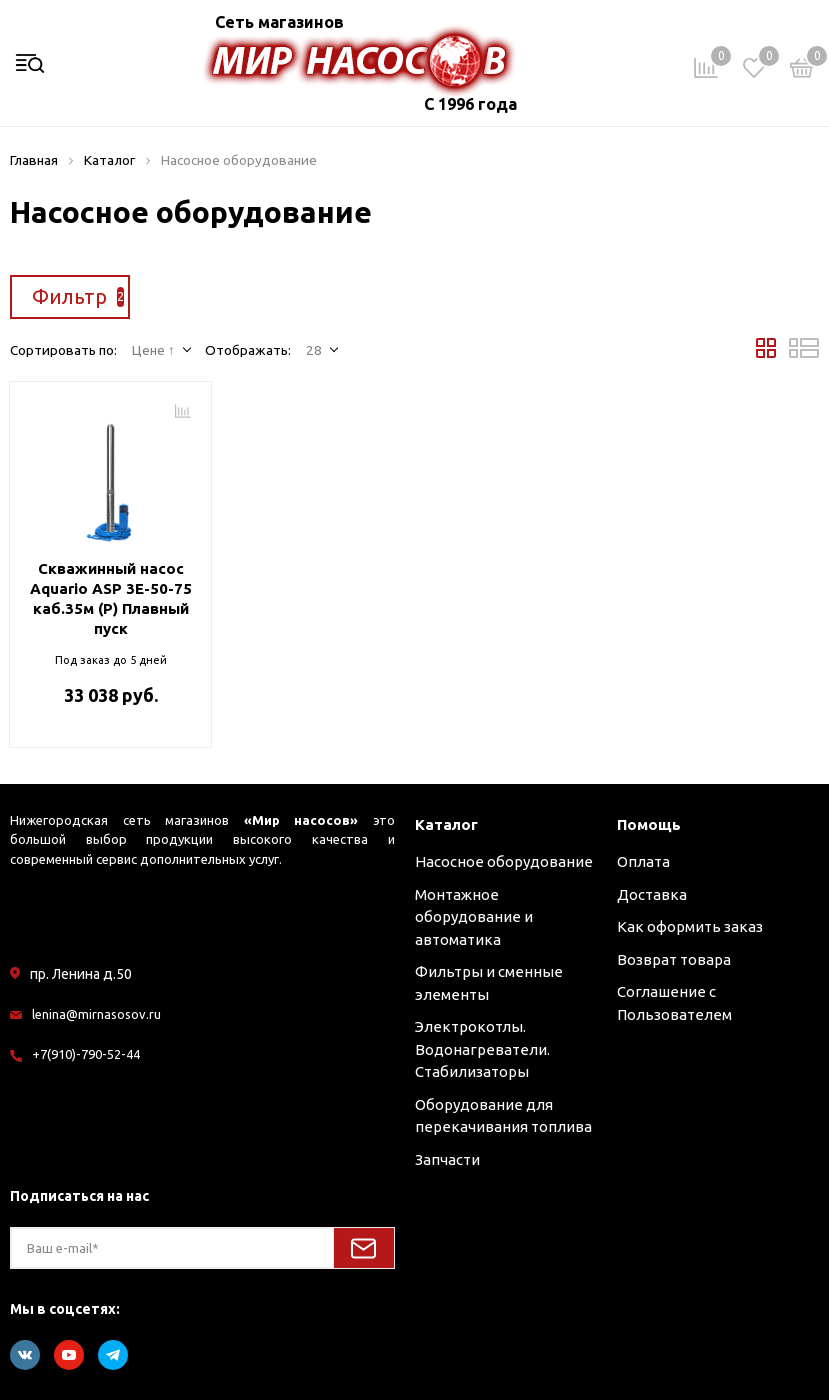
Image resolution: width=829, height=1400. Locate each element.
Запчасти (447, 1159)
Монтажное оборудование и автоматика (474, 917)
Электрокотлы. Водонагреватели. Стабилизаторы (482, 1049)
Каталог (446, 824)
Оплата (643, 861)
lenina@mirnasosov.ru (96, 1014)
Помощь (649, 824)
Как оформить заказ (690, 926)
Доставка (652, 894)
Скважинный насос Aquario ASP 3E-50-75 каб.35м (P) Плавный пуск (111, 598)
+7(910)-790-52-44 (86, 1054)
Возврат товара (674, 959)
